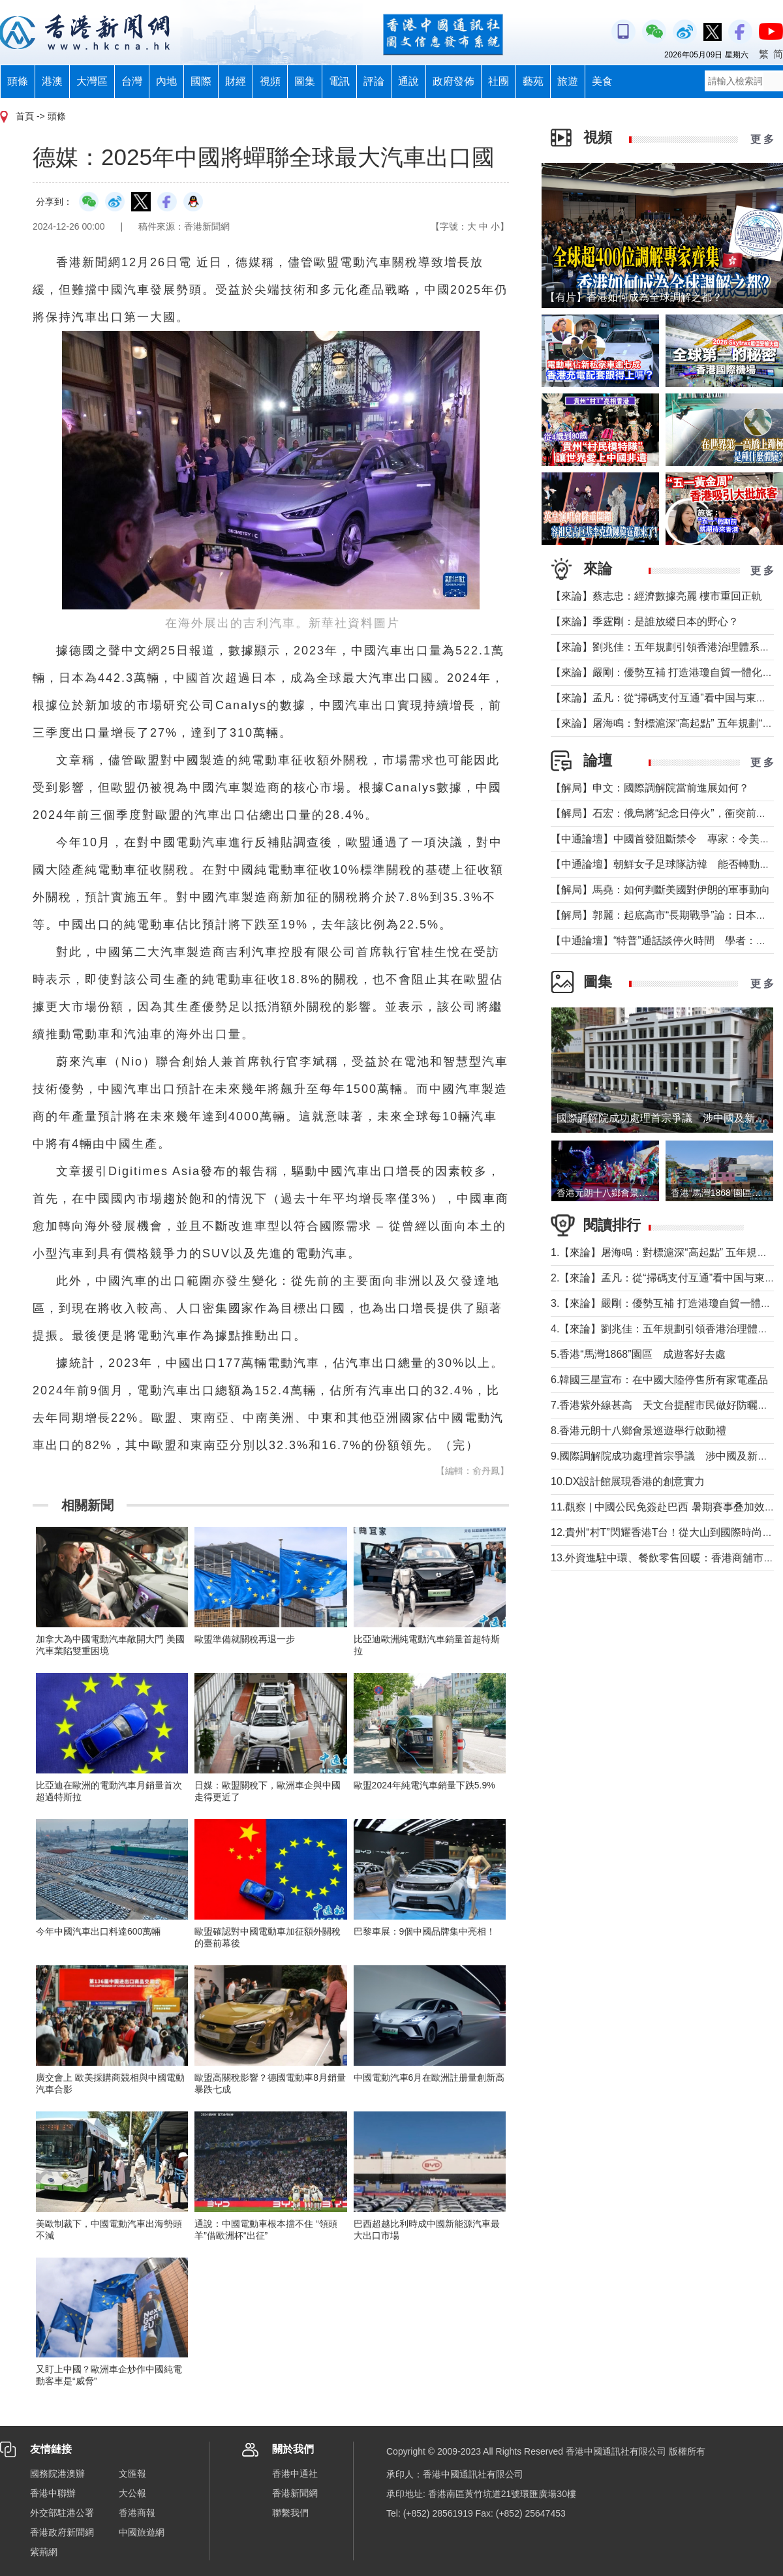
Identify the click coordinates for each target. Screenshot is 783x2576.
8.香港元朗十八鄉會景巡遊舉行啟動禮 (638, 1430)
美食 (602, 81)
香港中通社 (295, 2473)
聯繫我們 (290, 2512)
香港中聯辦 (53, 2493)
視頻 (270, 81)
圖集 (304, 81)
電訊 (339, 81)
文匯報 (132, 2473)
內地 (166, 81)
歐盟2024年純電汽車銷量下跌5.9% (424, 1785)
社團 (498, 81)
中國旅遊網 (141, 2532)
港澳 (52, 81)
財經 (235, 81)
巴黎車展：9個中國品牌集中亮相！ (425, 1931)
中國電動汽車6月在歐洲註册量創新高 (429, 2077)
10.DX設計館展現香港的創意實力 (628, 1481)
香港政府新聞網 (62, 2532)
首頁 (25, 116)
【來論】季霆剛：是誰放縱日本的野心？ (645, 621)
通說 (408, 81)
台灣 (131, 81)
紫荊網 (43, 2552)
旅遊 (567, 81)
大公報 (132, 2493)
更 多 (762, 139)
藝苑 (533, 81)
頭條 (17, 81)
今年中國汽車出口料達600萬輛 (98, 1931)
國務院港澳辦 (57, 2473)
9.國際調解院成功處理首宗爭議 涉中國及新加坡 (664, 1456)
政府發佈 (453, 81)
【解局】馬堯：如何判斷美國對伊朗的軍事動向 (660, 889)
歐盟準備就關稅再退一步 (244, 1639)
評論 (373, 81)
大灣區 (92, 81)
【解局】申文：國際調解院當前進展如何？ (650, 787)
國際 (201, 81)
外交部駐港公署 (62, 2512)
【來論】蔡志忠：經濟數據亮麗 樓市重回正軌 (656, 596)
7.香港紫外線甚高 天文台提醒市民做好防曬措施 (664, 1405)
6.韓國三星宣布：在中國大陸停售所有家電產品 (659, 1379)
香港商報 (137, 2512)
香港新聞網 (295, 2493)
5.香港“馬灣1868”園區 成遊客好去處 (638, 1354)
